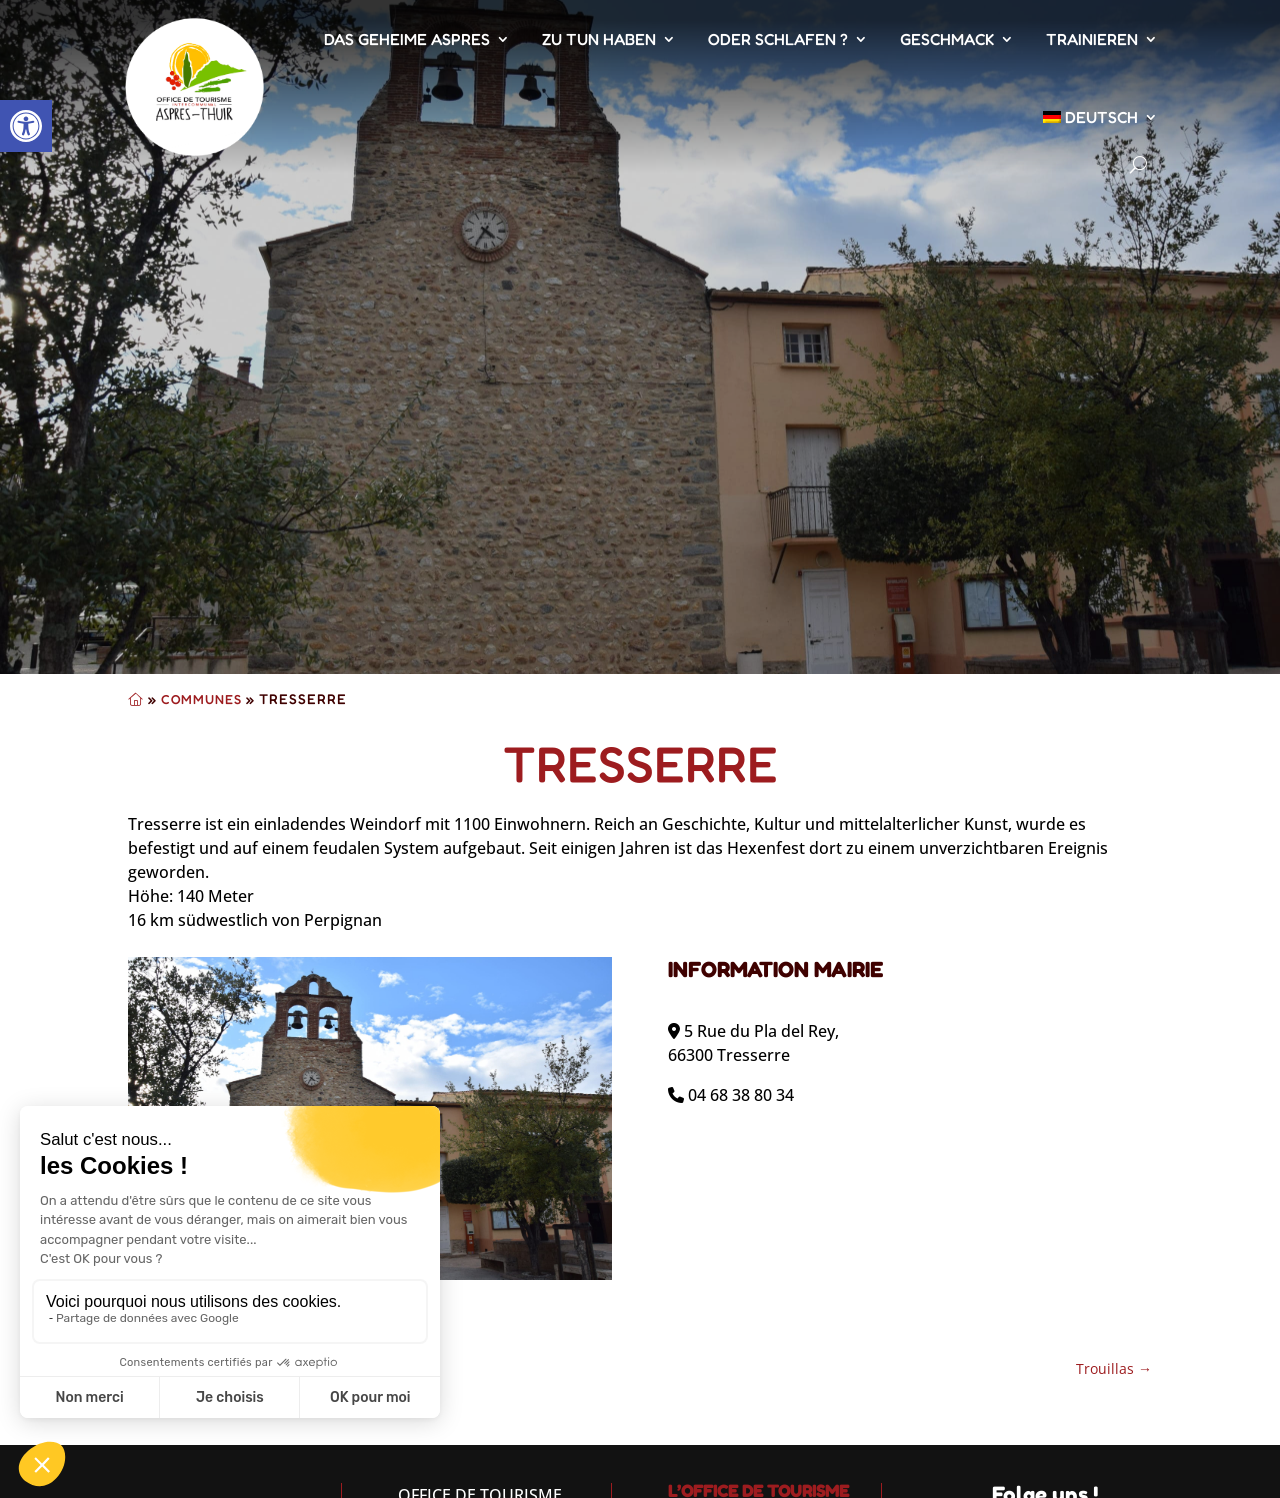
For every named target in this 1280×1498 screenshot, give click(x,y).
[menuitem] (1101, 117)
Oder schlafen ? (778, 39)
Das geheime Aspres (407, 39)
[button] (26, 126)
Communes (201, 699)
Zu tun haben (599, 39)
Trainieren (1092, 39)
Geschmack (947, 39)
